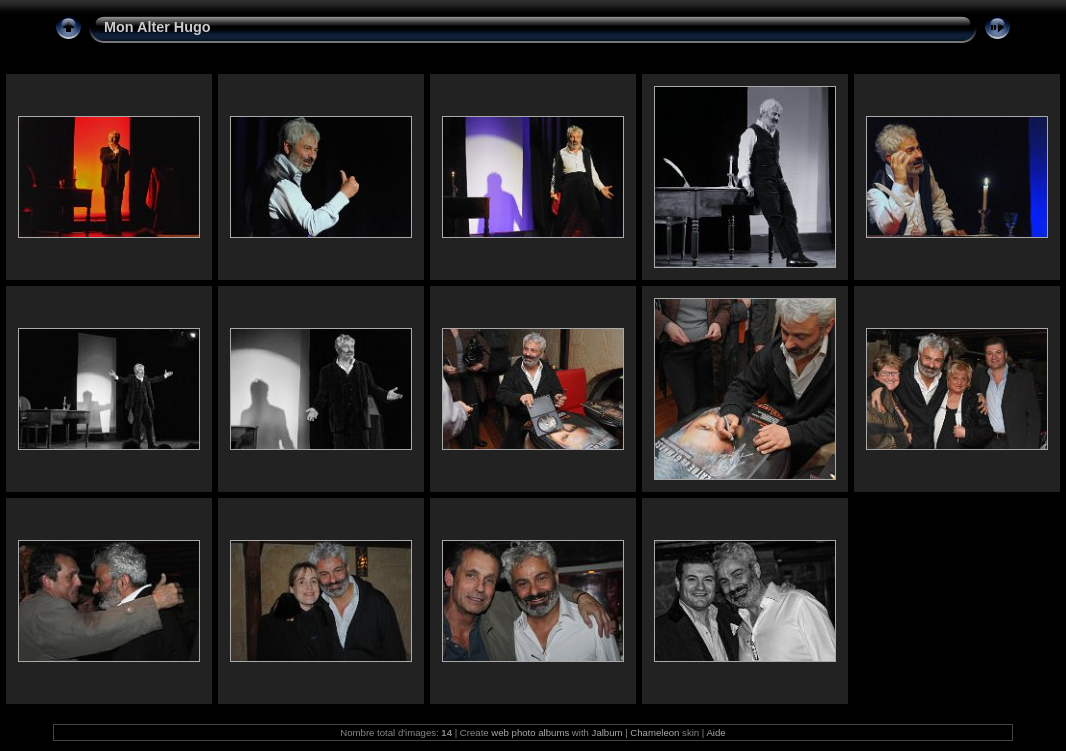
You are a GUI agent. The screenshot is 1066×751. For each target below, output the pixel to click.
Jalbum (607, 732)
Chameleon (654, 732)
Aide (715, 732)
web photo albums (530, 732)
